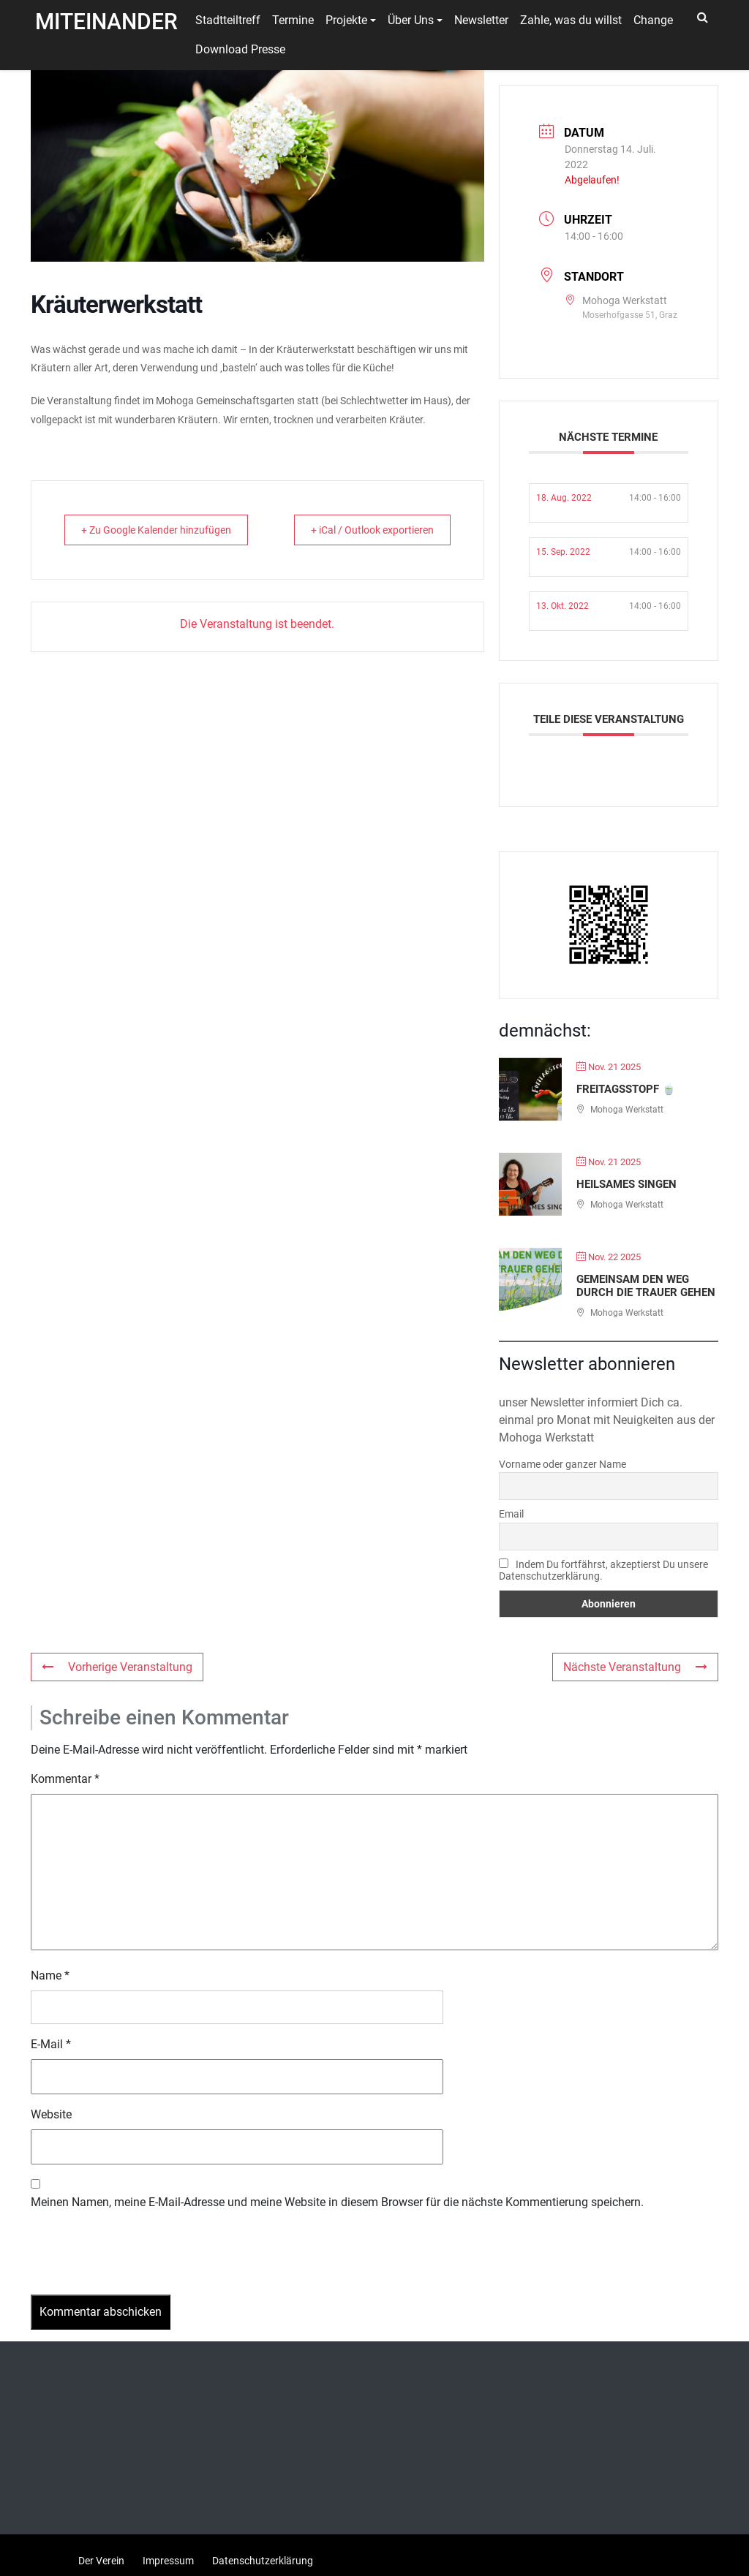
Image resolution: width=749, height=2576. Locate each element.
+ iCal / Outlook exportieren (416, 538)
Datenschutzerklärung (262, 2560)
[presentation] (142, 2258)
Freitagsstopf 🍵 (626, 1089)
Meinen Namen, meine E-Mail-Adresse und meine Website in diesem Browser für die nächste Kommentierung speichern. (337, 2202)
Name (50, 1975)
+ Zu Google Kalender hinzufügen (127, 538)
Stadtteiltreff (227, 20)
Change (653, 20)
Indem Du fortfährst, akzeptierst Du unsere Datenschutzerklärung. (603, 1570)
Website (51, 2114)
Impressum (168, 2560)
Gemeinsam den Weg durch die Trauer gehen (645, 1286)
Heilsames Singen (626, 1184)
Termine (293, 20)
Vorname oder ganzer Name (562, 1464)
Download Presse (240, 49)
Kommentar (65, 1779)
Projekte (346, 20)
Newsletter (481, 20)
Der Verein (101, 2560)
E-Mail (51, 2044)
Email (511, 1514)
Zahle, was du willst (571, 20)
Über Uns (411, 20)
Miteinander (106, 21)
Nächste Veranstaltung (635, 1667)
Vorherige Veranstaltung (117, 1667)
